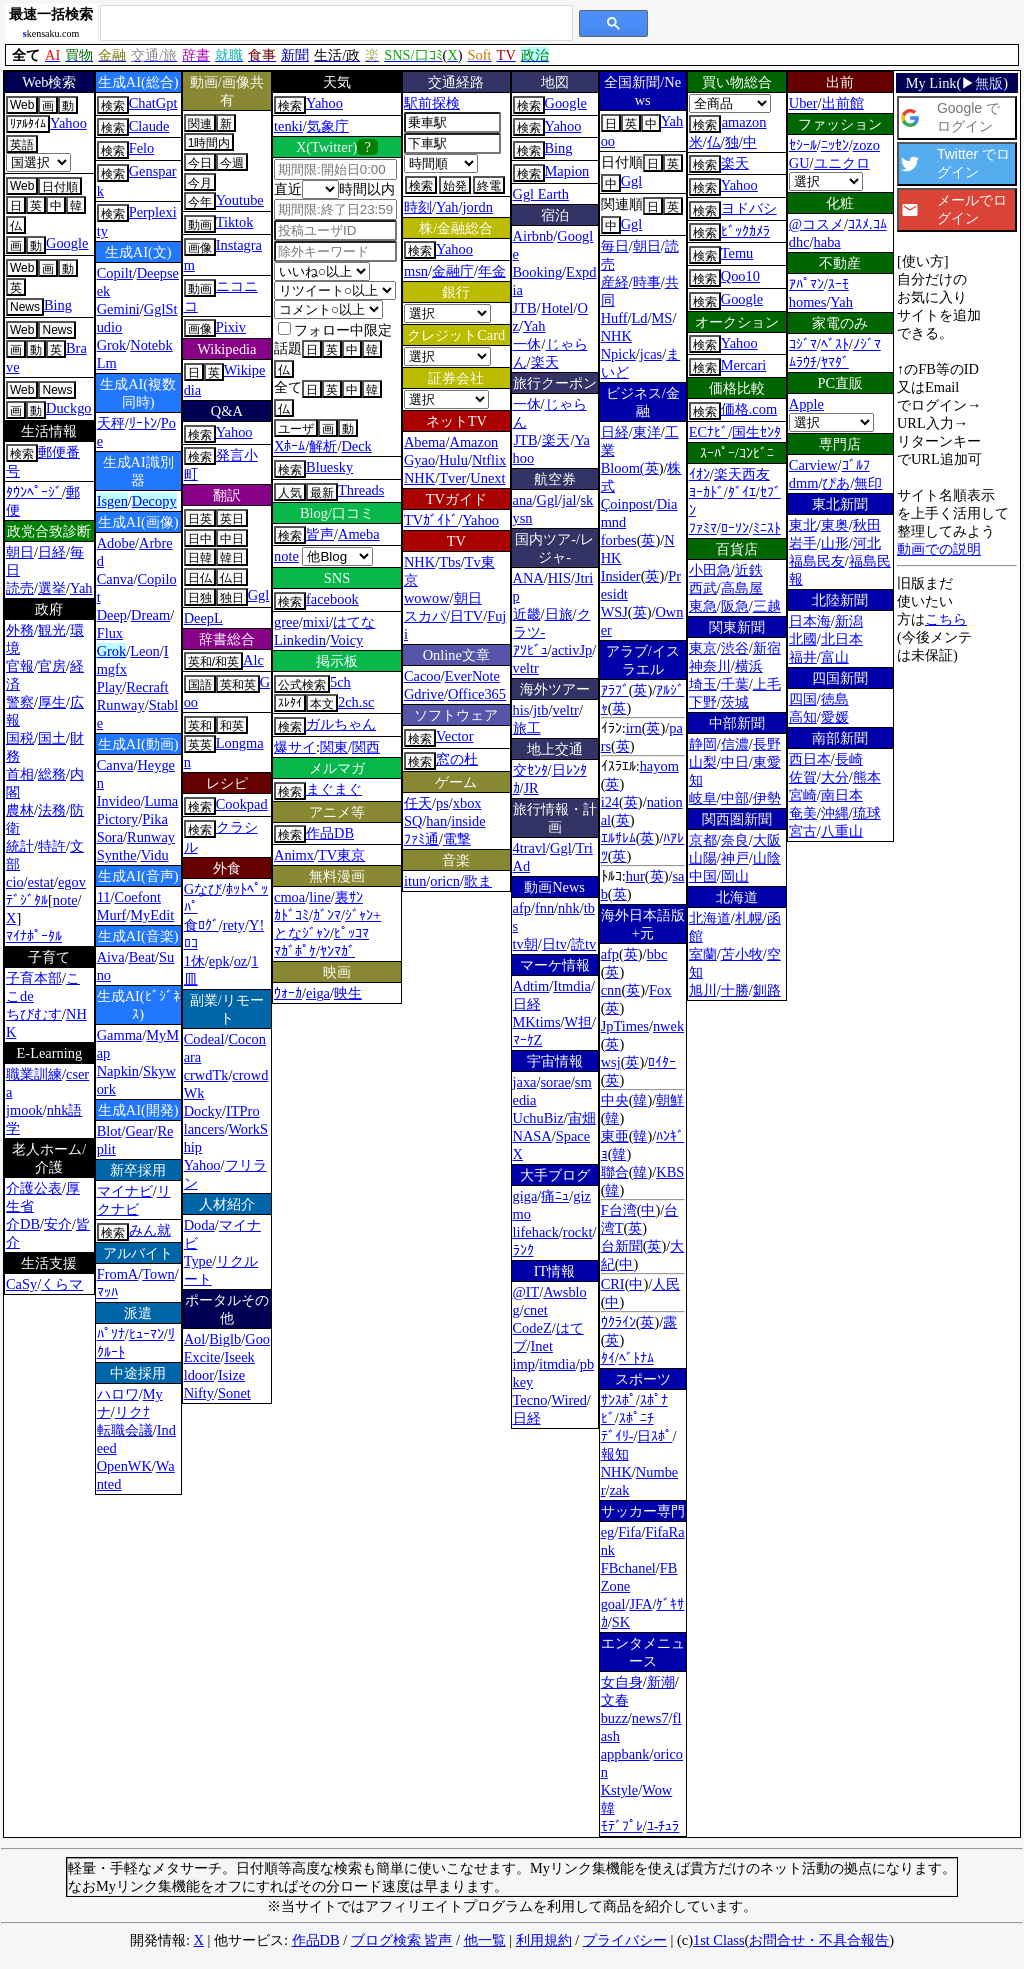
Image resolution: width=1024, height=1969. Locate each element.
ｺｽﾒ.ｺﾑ (867, 224)
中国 (703, 876)
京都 (703, 840)
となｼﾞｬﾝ (302, 933)
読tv (583, 944)
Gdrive (424, 694)
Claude (149, 126)
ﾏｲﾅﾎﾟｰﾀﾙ (34, 936)
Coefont (138, 897)
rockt (578, 1232)
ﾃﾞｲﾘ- (617, 1436)
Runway (121, 705)
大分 (835, 777)
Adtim (531, 986)
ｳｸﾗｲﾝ (618, 1322)
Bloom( (623, 468)
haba (827, 242)
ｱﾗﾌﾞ (615, 690)
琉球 (867, 813)
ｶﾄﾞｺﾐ (291, 915)
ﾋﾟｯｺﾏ (351, 933)
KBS (670, 1172)
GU (799, 163)
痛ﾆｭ (555, 1196)
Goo (257, 1339)
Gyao (419, 460)
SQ (413, 821)
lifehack (536, 1232)
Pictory (118, 819)
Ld (640, 318)
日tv (554, 944)
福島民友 (817, 561)
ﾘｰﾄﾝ (143, 423)
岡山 (735, 876)
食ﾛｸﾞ (201, 925)
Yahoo (68, 123)
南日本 (842, 795)
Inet (542, 1346)
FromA (118, 1274)
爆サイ (295, 747)
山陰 (767, 858)
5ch (340, 682)
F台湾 (619, 1210)
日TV (466, 616)
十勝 (735, 990)
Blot (109, 1131)
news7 (650, 1718)
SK (621, 1622)
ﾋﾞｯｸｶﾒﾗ (745, 231)
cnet (536, 1310)
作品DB (330, 833)
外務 (20, 630)
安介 (58, 1224)
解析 (323, 446)
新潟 (849, 621)
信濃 (735, 744)
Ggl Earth (541, 194)
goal (613, 1604)
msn (416, 271)
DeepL (203, 618)
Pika (155, 819)
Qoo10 (740, 276)
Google (67, 243)
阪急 (735, 606)
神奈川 (710, 666)
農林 (20, 810)
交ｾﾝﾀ (530, 770)
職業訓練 (34, 1074)
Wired (568, 1400)
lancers (204, 1129)
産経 (615, 282)
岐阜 (703, 798)
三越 (767, 606)
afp (522, 908)
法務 (52, 810)
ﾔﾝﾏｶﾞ (337, 951)
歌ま (478, 881)
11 (104, 897)
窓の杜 (457, 759)
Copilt (115, 273)
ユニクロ (842, 163)
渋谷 (735, 648)
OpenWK (124, 1466)
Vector (455, 736)
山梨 (703, 762)
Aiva (111, 957)
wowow (427, 598)
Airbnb (533, 236)
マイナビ (125, 1191)
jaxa (525, 1082)
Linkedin (300, 640)
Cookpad (242, 804)
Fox (660, 990)
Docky (203, 1111)
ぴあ (836, 483)
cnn (611, 990)
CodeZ (532, 1328)
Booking (538, 272)
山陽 (703, 858)
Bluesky (329, 467)
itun (415, 881)
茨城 (735, 702)
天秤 (111, 423)
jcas (651, 354)
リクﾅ (132, 1412)
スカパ (425, 616)
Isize (231, 1375)
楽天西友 (742, 474)
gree (286, 622)
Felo (142, 148)
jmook (24, 1110)
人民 (666, 1284)
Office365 (477, 694)
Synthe (117, 855)
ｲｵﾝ (699, 474)
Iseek (239, 1357)
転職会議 (125, 1430)
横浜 (749, 666)
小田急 (710, 570)
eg (608, 1532)
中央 (615, 1100)
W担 (579, 1022)
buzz (614, 1718)
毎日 (615, 246)
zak (619, 1490)
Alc (253, 660)
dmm (804, 483)
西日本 (810, 759)
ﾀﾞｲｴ (742, 492)
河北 (867, 543)
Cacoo (422, 676)
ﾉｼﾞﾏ (867, 344)
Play (110, 687)
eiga (318, 993)
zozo (866, 145)
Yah (81, 588)
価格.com (749, 409)
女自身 (622, 1682)
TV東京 (341, 855)
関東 (334, 747)
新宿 (767, 648)
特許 (52, 846)
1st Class (719, 1940)
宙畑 (582, 1118)
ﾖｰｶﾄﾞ (706, 492)
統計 (20, 846)
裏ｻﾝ (349, 897)
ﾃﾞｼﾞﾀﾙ (27, 900)
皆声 (320, 534)
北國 (803, 639)
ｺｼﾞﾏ (803, 344)
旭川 (703, 990)
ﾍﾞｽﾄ (835, 344)
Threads (361, 490)
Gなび (203, 889)
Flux (110, 633)
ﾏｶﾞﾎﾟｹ (295, 951)
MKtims (537, 1022)
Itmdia (572, 986)
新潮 (661, 1682)
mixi (316, 622)
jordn (478, 207)
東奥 (835, 525)
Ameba (359, 534)
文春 (615, 1700)
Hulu (453, 460)
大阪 (767, 840)
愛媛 (835, 717)
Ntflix (489, 460)
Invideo (119, 801)
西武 (703, 588)
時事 (647, 282)
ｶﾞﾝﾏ (327, 915)
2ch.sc (356, 702)
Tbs (450, 562)
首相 (20, 774)
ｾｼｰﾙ (803, 145)
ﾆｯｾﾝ (835, 145)
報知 (615, 1454)
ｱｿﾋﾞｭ (530, 650)
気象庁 (328, 126)
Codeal (204, 1039)
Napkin (118, 1071)
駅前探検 (432, 103)
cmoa (289, 897)
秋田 (867, 525)
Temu (737, 253)
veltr (526, 668)
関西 (366, 747)
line (320, 897)
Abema (425, 442)
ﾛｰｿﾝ (735, 528)
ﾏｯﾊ (107, 1292)
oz (241, 961)
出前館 (843, 103)
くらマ (62, 1284)
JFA (640, 1604)
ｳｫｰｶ (288, 993)
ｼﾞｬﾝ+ (363, 915)
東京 (703, 648)
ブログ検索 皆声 (402, 1940)
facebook (332, 599)
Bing (58, 305)
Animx (294, 855)
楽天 (545, 362)
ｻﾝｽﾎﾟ (618, 1400)
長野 (767, 744)
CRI (613, 1284)
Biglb (225, 1339)
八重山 (842, 831)
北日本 (842, 639)
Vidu (155, 855)
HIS (559, 578)
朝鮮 (670, 1100)
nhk (569, 908)
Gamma (120, 1035)
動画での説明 (939, 549)
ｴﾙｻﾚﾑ (618, 838)
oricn (445, 881)
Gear (139, 1131)
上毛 (767, 684)
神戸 (735, 858)
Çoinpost (627, 504)
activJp (572, 650)
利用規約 (544, 1940)
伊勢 (767, 798)
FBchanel (628, 1568)
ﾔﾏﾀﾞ (835, 362)
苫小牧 (742, 954)
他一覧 (485, 1940)
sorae (555, 1082)
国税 (20, 738)
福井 (803, 657)
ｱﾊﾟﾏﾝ (806, 284)
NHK (419, 478)
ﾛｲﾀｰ (662, 1062)
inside (468, 821)
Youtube (240, 200)
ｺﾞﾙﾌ (856, 465)
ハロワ (118, 1394)
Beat (142, 957)
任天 (418, 803)
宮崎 (803, 795)
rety (234, 925)
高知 (803, 717)
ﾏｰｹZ (528, 1040)
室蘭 (703, 954)
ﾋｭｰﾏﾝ (146, 1334)
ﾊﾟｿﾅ (111, 1334)
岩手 (803, 543)
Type (198, 1261)
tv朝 (525, 944)
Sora (110, 837)
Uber (803, 103)
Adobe (116, 543)
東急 (703, 606)
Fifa (629, 1532)
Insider (621, 576)
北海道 (710, 918)
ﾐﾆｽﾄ (767, 528)
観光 (52, 630)
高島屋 (742, 588)
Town (158, 1274)
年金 (492, 271)
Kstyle (620, 1790)
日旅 (559, 614)
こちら (946, 619)
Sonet (234, 1393)
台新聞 (622, 1246)
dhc (799, 242)
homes (808, 302)
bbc (657, 954)
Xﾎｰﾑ (289, 446)
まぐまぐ (334, 789)
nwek (668, 1026)
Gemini (118, 309)
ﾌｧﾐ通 (421, 839)
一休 (527, 344)
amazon (744, 122)
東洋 (647, 432)
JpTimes (625, 1026)
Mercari (744, 365)
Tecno (530, 1400)
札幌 (749, 918)
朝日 (20, 552)
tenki (288, 126)
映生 (348, 993)
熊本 (867, 777)
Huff (614, 318)
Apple (806, 404)
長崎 (849, 759)
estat (41, 882)
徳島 (835, 699)
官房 (52, 666)
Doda (199, 1225)
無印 (868, 483)
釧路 (767, 990)
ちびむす (34, 1014)
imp (524, 1364)
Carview (813, 465)
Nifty (199, 1393)
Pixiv (231, 327)
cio (15, 882)
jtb (540, 710)
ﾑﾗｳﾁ (803, 362)
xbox (467, 803)
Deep (112, 615)
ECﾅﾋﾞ (708, 432)
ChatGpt (153, 103)
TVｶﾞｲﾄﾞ (431, 520)
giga (525, 1196)
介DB (23, 1224)
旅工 (527, 728)
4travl (530, 848)
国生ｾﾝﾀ (756, 432)
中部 (735, 798)
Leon (145, 651)
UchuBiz (538, 1118)
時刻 (418, 207)
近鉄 (749, 570)
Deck (356, 446)
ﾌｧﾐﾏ (703, 528)
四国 (803, 699)
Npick (618, 354)
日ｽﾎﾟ (654, 1436)
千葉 (735, 684)
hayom (659, 766)
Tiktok (235, 222)
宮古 (803, 831)
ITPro (243, 1111)
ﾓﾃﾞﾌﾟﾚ (622, 1826)
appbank (625, 1754)
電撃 (457, 839)
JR (531, 788)
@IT (526, 1292)
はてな (354, 622)
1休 (194, 961)
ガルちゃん (341, 724)
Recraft (147, 687)
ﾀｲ (608, 1358)
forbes (619, 540)
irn (634, 728)
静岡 (703, 744)
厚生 (52, 702)
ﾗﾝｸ (523, 1250)
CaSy (21, 1284)
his (521, 710)
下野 (703, 702)
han (436, 821)
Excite (202, 1357)
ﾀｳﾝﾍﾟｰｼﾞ (34, 492)
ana (523, 500)
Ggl (259, 595)
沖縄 (835, 813)
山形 (835, 543)
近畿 (527, 614)
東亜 (615, 1136)
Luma (162, 801)
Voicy (346, 640)
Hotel (557, 308)
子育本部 (34, 978)
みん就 (150, 1230)
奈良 (735, 840)
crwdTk (206, 1075)
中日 (735, 762)
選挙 (52, 588)
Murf (112, 915)
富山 (835, 657)
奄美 (803, 813)
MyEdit (152, 915)
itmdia (557, 1364)
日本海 (810, 621)
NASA (532, 1136)
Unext (487, 478)
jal (569, 500)
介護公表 (34, 1188)
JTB (525, 308)
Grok (112, 345)
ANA (528, 578)
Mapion (567, 171)
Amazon (474, 442)
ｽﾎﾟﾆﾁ (636, 1418)
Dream (150, 615)
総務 (52, 774)
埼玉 (703, 684)
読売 (20, 588)
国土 (52, 738)
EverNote (472, 676)
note (65, 900)
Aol (195, 1339)
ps (442, 803)
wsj (611, 1062)
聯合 (615, 1172)
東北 (803, 525)
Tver (452, 478)
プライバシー (625, 1940)
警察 (20, 702)
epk (219, 961)
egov (72, 882)
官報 (20, 666)
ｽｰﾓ (838, 284)
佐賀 (803, 777)
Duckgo (69, 408)
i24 (610, 802)
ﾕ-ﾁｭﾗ (663, 1826)
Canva (115, 579)
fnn (544, 908)
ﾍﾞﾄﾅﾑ (636, 1358)
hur (635, 876)
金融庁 (453, 271)
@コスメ (816, 224)
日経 (52, 552)
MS (662, 318)
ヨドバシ (749, 208)
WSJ (614, 612)
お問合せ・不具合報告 (819, 1940)
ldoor (199, 1375)
